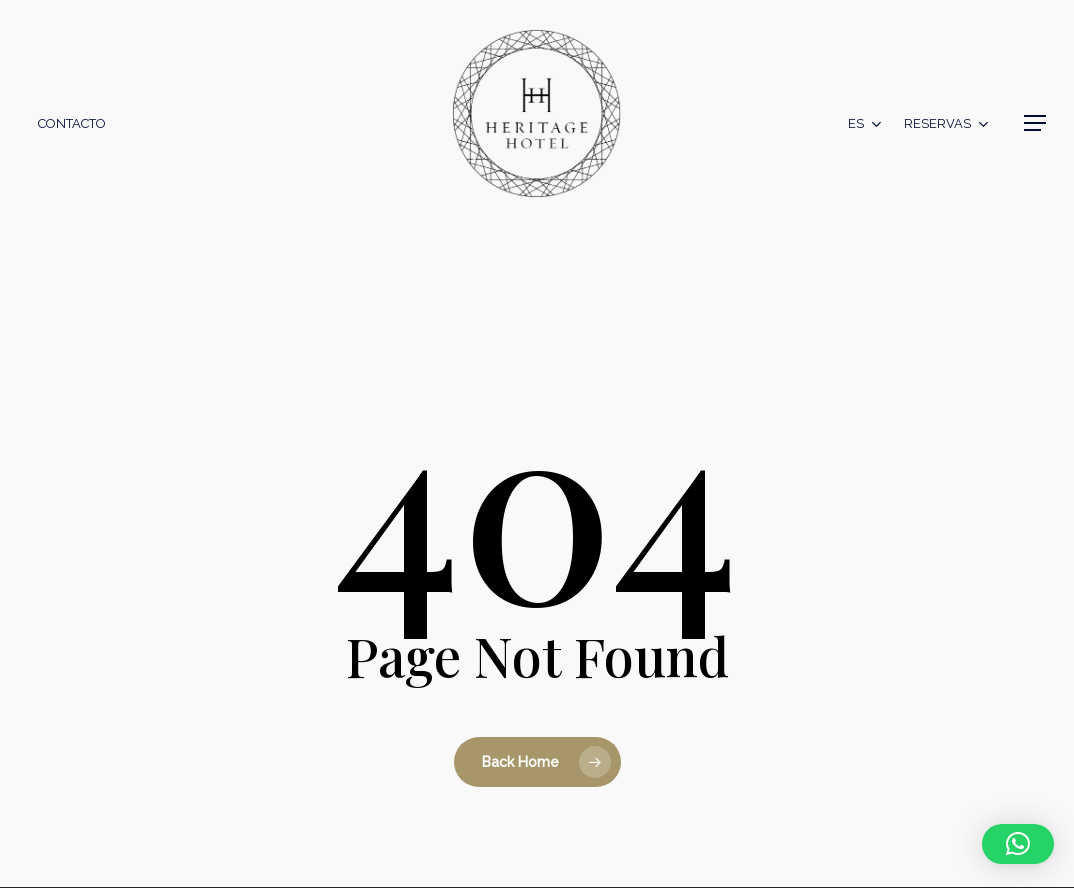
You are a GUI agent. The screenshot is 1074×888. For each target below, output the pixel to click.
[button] (1035, 123)
